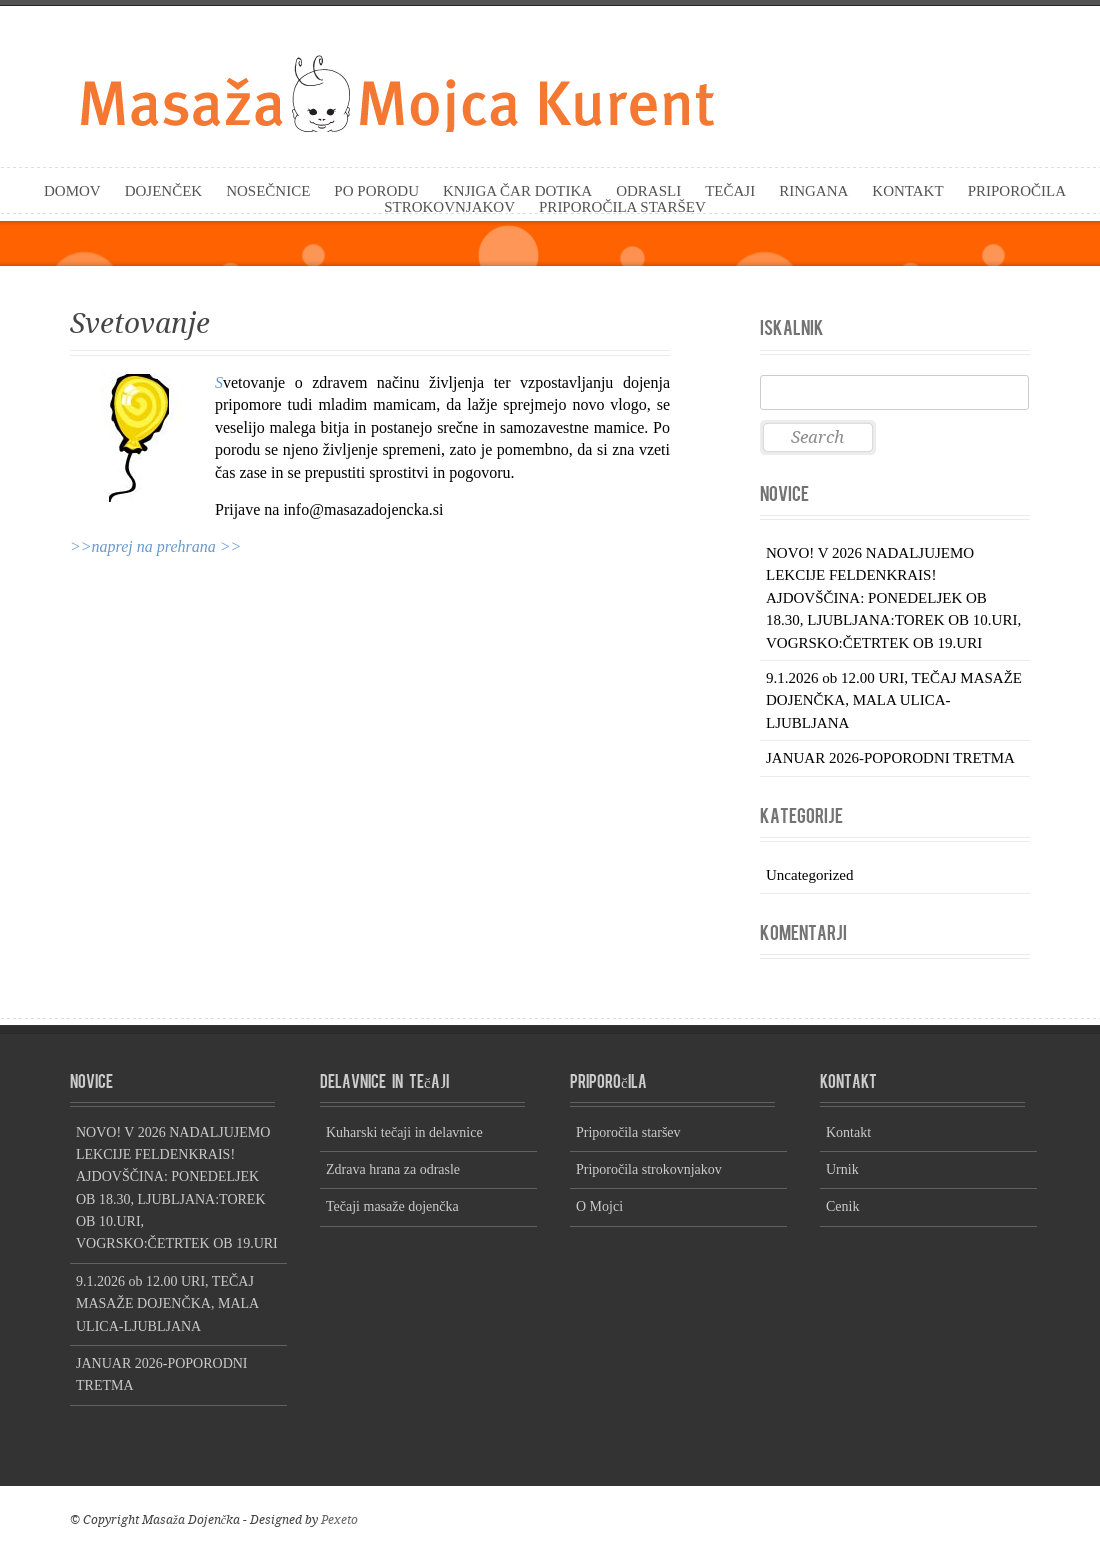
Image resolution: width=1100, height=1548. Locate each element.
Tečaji (730, 191)
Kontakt (907, 191)
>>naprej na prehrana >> (155, 546)
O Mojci (599, 1206)
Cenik (842, 1206)
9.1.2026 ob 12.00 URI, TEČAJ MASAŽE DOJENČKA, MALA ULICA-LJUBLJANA (894, 700)
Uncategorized (809, 875)
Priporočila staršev (622, 207)
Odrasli (648, 191)
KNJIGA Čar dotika (517, 191)
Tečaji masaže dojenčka (392, 1206)
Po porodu (376, 191)
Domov (72, 191)
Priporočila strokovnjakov (649, 1169)
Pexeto (339, 1520)
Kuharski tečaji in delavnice (404, 1132)
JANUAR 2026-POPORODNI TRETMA (890, 758)
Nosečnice (268, 191)
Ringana (813, 191)
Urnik (842, 1169)
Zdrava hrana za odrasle (393, 1169)
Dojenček (164, 191)
